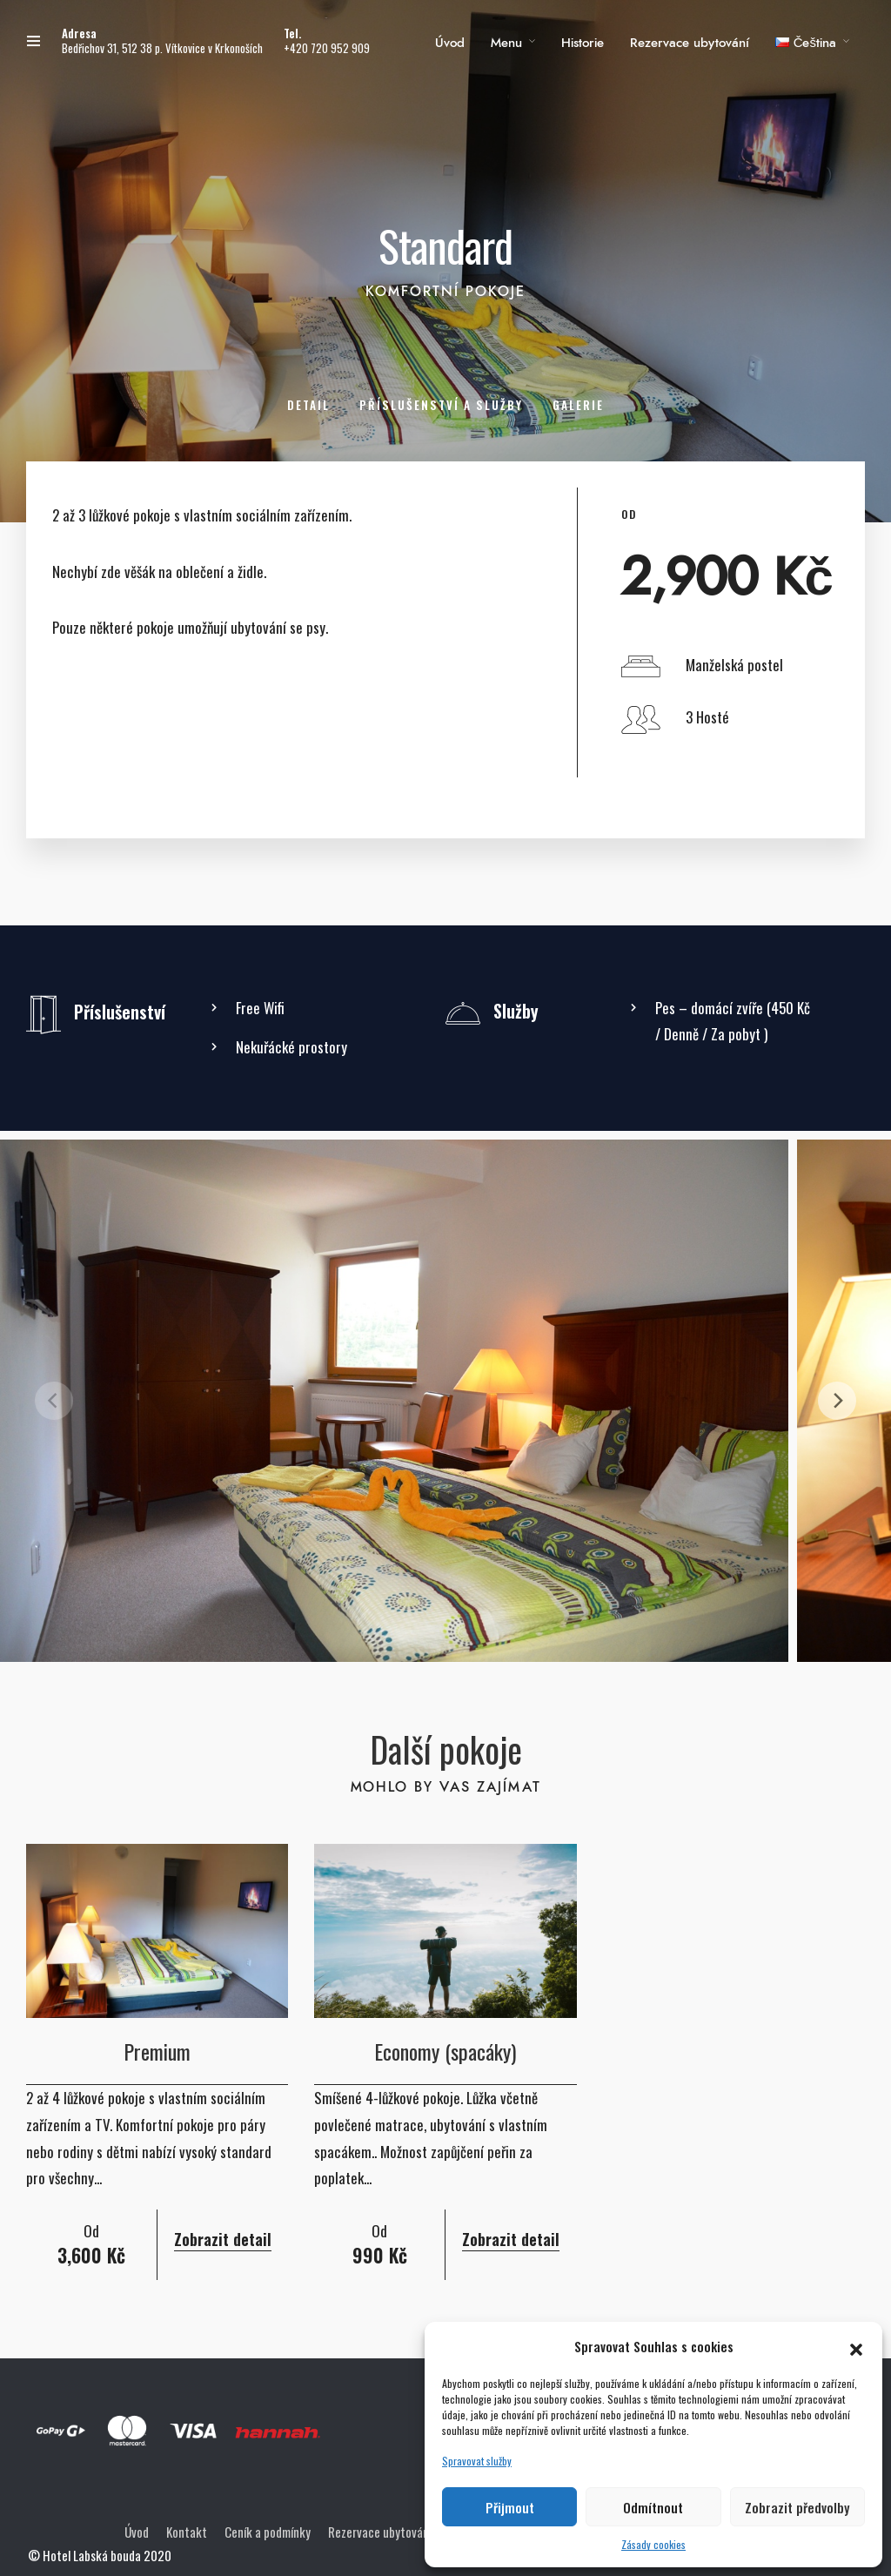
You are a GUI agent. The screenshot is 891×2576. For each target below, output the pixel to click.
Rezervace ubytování (689, 43)
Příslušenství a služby (441, 405)
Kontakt (186, 2531)
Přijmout (510, 2507)
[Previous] (54, 1401)
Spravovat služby (477, 2460)
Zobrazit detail (222, 2239)
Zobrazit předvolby (797, 2507)
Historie (582, 43)
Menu (506, 43)
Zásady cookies (653, 2544)
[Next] (837, 1401)
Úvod (450, 43)
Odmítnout (653, 2507)
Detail (308, 405)
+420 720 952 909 (327, 48)
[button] (856, 2346)
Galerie (578, 405)
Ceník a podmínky (267, 2531)
